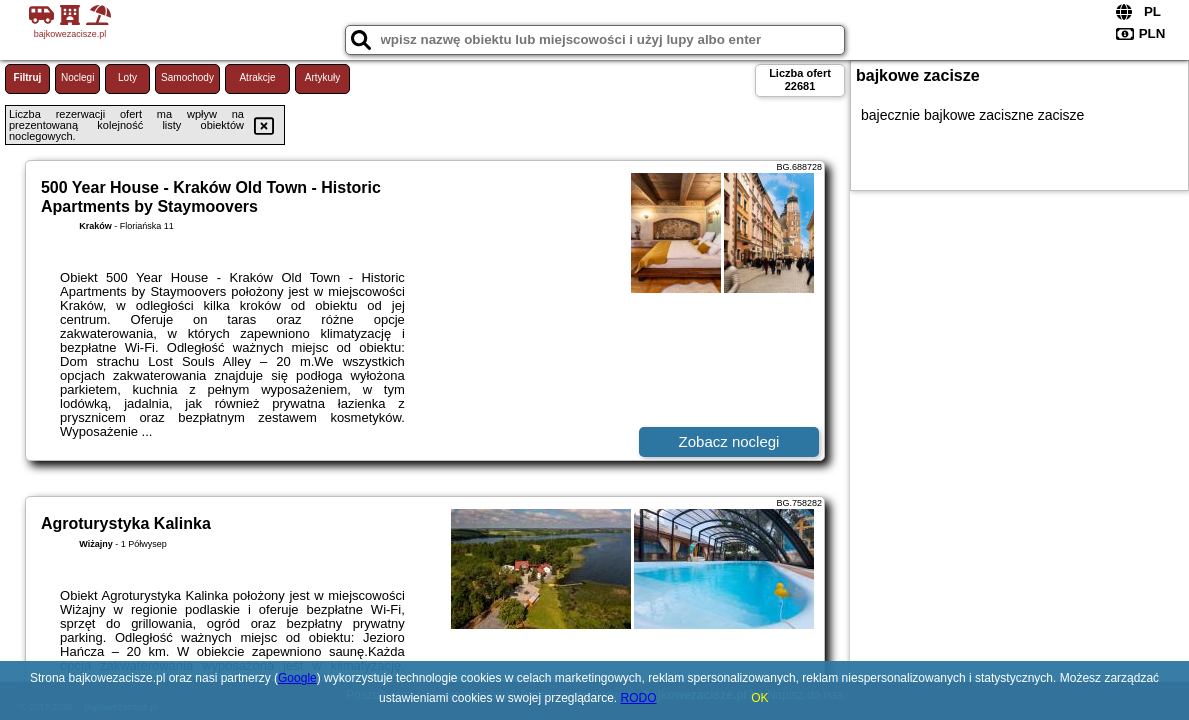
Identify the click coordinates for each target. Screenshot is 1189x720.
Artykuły (323, 77)
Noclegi (77, 77)
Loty (127, 77)
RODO (639, 698)
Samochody (187, 77)
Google (297, 678)
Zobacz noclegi (729, 441)
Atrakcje (257, 77)
